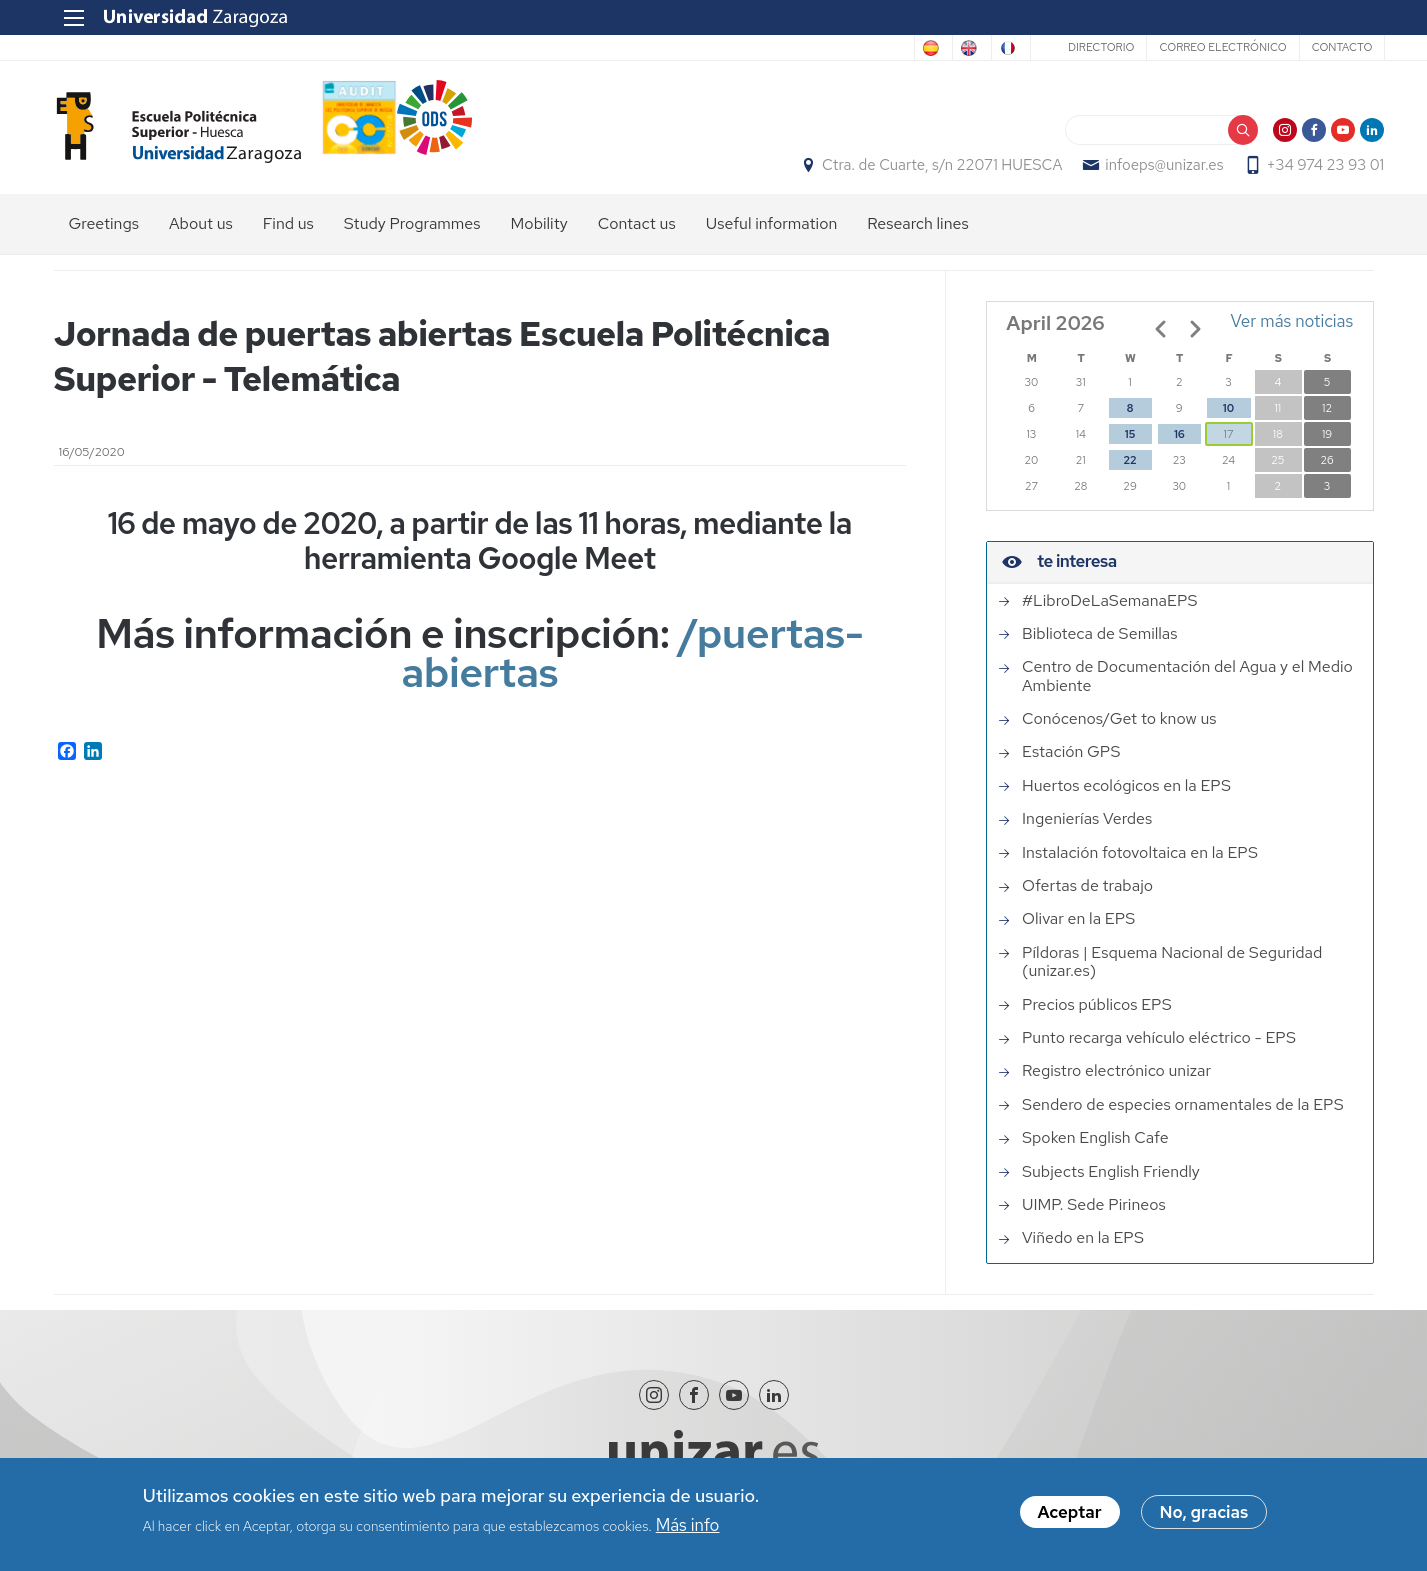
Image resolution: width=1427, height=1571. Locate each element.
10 (1228, 420)
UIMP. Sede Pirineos (1094, 1216)
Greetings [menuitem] (104, 235)
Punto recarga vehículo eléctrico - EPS (1159, 1049)
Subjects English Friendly (1111, 1183)
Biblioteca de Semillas (1099, 645)
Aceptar (1070, 1513)
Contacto (1330, 47)
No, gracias (1204, 1513)
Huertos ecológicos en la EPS (1126, 797)
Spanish (836, 48)
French (992, 48)
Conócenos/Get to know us (1119, 730)
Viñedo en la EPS (1083, 1249)
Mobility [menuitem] (539, 235)
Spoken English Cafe (1095, 1149)
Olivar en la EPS (1078, 931)
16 (1179, 446)
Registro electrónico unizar (1116, 1082)
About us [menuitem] (201, 235)
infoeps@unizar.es (1154, 171)
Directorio (1089, 47)
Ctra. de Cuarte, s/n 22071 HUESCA (931, 171)
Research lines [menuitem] (917, 235)
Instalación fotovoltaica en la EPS (1140, 864)
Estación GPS (1071, 764)
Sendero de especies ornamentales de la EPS (1183, 1116)
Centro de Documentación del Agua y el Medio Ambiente (1187, 687)
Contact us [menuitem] (637, 235)
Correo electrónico (1211, 47)
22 (1129, 472)
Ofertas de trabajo (1087, 897)
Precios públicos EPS (1097, 1016)
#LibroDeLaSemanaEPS (1109, 612)
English (915, 48)
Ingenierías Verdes (1087, 830)
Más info (688, 1525)
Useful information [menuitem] (772, 235)
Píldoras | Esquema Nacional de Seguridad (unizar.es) (1172, 973)
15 (1130, 446)
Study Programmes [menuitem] (412, 235)
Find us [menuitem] (288, 235)
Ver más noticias (1292, 333)
